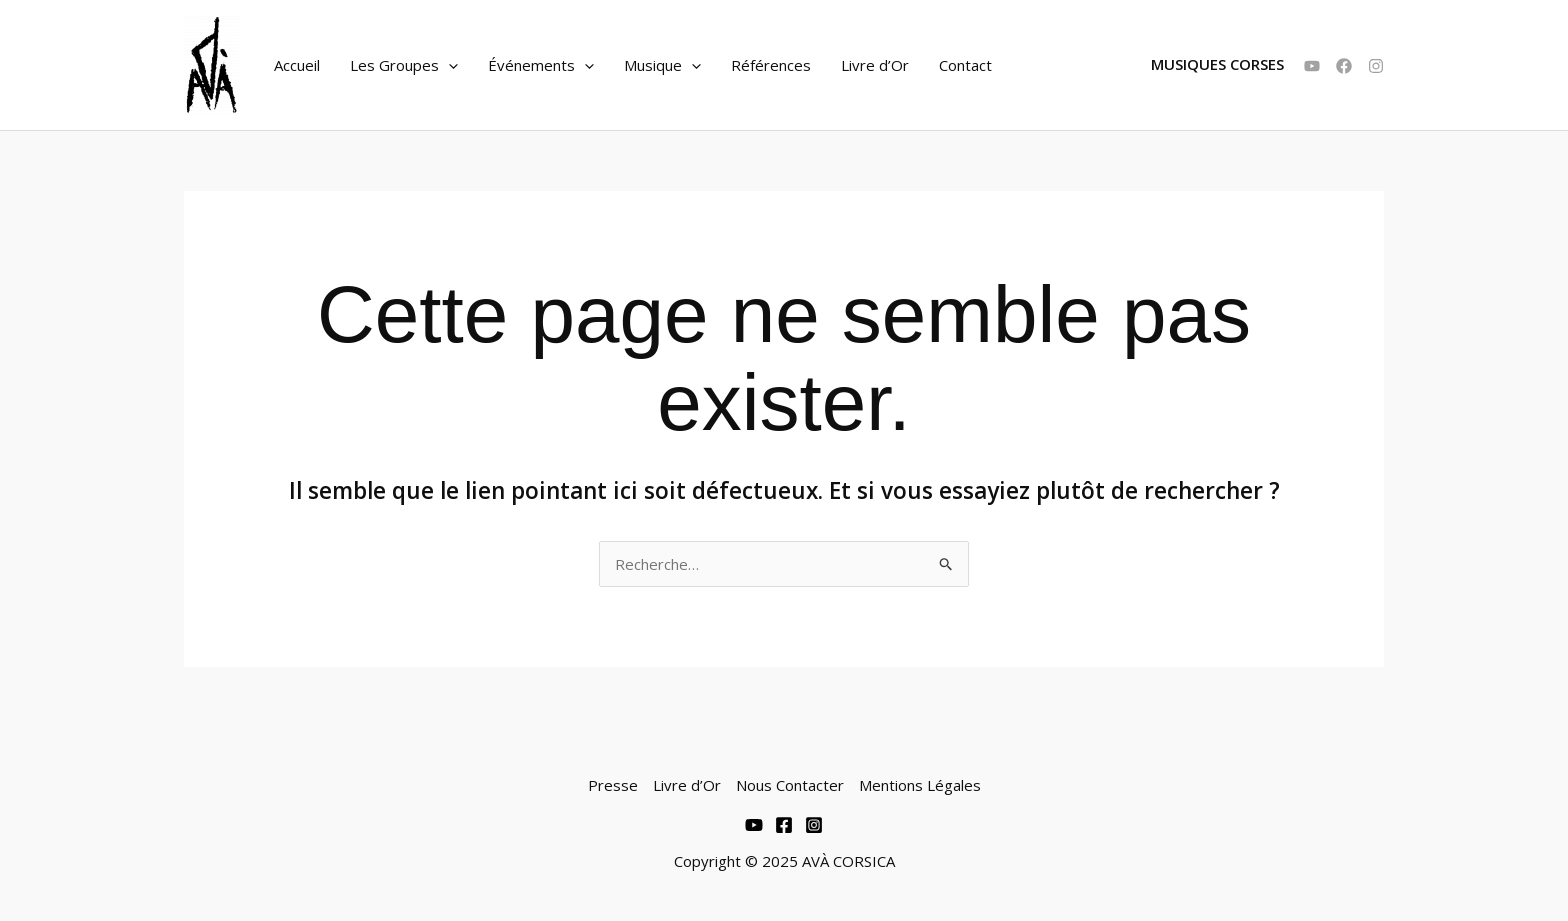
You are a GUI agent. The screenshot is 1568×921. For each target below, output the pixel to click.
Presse (613, 785)
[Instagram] (1376, 66)
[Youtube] (754, 825)
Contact (965, 65)
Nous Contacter (790, 785)
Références (771, 65)
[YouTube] (1312, 66)
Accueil (297, 65)
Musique (662, 65)
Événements (541, 65)
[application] (448, 65)
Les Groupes (404, 65)
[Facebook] (1344, 66)
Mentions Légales (920, 785)
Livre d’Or (875, 65)
